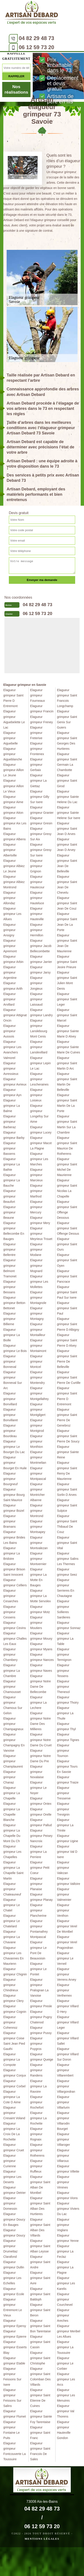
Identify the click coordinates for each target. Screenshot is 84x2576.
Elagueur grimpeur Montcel (36, 1361)
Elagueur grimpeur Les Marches (39, 1159)
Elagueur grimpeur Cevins (14, 1625)
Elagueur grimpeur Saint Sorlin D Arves (67, 1489)
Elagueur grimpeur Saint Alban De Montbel (40, 2184)
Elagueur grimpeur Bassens (9, 1148)
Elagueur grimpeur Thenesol (63, 1686)
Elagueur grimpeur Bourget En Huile (15, 1463)
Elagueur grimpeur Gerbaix (36, 765)
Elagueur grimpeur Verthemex (64, 1990)
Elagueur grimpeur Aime (13, 799)
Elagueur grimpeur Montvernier (38, 1559)
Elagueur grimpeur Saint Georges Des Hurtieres (67, 740)
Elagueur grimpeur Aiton (13, 810)
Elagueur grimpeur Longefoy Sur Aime (39, 1113)
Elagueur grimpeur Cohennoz (10, 2022)
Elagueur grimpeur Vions (67, 2195)
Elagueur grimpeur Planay (41, 1897)
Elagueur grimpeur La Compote (11, 2059)
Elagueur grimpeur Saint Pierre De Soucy (68, 1436)
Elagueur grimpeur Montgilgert (37, 1409)
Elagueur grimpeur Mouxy (41, 1635)
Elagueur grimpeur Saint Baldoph (40, 2294)
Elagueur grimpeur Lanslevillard (38, 1047)
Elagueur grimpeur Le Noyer (38, 1788)
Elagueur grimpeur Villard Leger (68, 2022)
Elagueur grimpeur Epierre (14, 2333)
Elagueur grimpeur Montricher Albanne (37, 1492)
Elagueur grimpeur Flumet (14, 2413)
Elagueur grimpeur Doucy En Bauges (14, 2219)
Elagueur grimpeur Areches (63, 2315)
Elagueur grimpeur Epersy (14, 2323)
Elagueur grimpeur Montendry (37, 1377)
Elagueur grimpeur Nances (42, 1657)
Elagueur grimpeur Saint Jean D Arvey (67, 844)
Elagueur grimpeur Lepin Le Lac (40, 1063)
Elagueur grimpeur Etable (14, 2360)
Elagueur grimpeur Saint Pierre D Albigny (68, 1324)
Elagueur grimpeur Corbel (14, 2083)
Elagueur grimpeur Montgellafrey (39, 1393)
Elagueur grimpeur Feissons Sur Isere (12, 2376)
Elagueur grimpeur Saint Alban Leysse (40, 2246)
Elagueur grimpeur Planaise (36, 1884)
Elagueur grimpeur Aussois (9, 1031)
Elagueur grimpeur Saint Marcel (67, 1015)
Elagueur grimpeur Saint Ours (67, 1244)
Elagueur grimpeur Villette (68, 2168)
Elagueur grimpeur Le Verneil (65, 1958)
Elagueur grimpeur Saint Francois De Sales (40, 2451)
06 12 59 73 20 (36, 47)
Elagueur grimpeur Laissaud (36, 999)
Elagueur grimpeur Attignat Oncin (15, 1015)
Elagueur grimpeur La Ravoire (38, 2086)
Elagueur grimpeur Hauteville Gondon (64, 2430)
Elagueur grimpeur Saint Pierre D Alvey (67, 1340)
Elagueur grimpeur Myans (41, 1646)
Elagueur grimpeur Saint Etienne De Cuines (40, 2398)
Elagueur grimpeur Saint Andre (40, 2262)
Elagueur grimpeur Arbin (13, 959)
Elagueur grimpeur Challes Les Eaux (15, 1638)
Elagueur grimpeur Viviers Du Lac (68, 2209)
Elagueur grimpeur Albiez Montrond (14, 882)
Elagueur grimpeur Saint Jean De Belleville (67, 863)
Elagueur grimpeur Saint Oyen (67, 1260)
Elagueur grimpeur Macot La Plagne (41, 1143)
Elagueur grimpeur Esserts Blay (15, 2347)
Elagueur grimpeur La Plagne (65, 2267)
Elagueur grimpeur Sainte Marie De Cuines (68, 1047)
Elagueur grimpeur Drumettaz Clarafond (10, 2248)
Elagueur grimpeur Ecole (13, 2291)
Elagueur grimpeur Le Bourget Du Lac (14, 1447)
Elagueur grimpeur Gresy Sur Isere (40, 850)
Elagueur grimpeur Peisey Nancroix (41, 1836)
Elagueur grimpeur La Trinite (65, 1825)
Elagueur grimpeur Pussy (41, 2030)
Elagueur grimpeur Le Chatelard (11, 1921)
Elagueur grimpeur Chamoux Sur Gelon (12, 1705)
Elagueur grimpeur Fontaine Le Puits (11, 2430)
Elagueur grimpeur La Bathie (11, 1164)
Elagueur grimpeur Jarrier (41, 959)
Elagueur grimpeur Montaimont (38, 1345)
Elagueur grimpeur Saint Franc (40, 2433)
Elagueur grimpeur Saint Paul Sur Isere (67, 1292)
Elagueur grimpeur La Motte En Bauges (38, 1577)
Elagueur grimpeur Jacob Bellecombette (41, 946)
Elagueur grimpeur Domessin (10, 2203)
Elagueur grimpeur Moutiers (36, 1623)
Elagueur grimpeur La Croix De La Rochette (11, 2131)
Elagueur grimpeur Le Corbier (65, 2363)
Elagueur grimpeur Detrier (14, 2190)
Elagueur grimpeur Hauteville (37, 914)
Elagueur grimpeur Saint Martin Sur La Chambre (67, 1124)
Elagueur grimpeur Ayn (12, 1092)
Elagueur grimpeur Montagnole (38, 1297)
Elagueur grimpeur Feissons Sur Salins (12, 2398)
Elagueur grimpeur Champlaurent (13, 1761)
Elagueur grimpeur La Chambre (11, 1670)
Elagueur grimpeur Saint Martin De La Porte (67, 1103)
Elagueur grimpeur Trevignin (63, 1809)
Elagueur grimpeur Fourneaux (37, 695)
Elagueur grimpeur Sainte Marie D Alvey (68, 1031)
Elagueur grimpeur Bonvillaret (10, 1415)
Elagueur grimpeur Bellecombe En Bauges (13, 1231)
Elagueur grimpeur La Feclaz (65, 2251)
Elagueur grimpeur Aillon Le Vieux (13, 786)
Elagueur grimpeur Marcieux (36, 1175)
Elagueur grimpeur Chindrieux (10, 1985)
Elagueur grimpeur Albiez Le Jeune (14, 866)
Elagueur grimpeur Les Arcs (66, 2379)
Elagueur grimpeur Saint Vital (67, 1543)
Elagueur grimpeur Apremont (10, 946)
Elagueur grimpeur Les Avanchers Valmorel (12, 1049)
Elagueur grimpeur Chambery (10, 1654)
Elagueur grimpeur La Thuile (65, 1713)
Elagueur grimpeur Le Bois (15, 1348)
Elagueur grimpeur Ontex (40, 1801)
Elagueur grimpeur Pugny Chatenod (41, 2017)
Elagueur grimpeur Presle (41, 2003)
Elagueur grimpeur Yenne (68, 2238)
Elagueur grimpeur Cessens (9, 1612)
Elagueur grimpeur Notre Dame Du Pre (40, 1756)
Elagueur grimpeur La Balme (11, 1106)
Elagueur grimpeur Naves (41, 1667)
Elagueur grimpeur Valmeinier (64, 1894)
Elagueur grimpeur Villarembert (65, 2070)
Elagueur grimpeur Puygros (36, 2043)
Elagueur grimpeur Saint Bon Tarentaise (40, 2326)
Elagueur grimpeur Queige (41, 2056)
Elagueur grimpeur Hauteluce (37, 898)
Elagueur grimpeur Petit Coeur (39, 1868)
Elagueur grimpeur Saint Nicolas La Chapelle (67, 1188)
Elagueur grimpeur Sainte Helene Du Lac (68, 797)
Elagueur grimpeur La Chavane (11, 1937)
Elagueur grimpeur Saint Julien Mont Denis (67, 980)
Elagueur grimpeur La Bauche (11, 1180)
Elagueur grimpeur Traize (67, 1779)
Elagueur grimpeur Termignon (64, 1654)
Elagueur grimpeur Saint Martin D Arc (67, 1063)
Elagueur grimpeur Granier (41, 810)
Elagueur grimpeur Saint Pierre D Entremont (13, 698)
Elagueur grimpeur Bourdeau (10, 1431)
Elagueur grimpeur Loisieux (36, 1095)
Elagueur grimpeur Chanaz (9, 1777)
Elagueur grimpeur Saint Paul (67, 1308)
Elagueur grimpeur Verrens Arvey (66, 1974)
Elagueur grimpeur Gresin (41, 820)
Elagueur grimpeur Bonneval (9, 1361)
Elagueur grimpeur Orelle (40, 1811)
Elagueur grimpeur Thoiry (68, 1699)
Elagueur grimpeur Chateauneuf (12, 1889)
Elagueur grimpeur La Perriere (38, 1852)
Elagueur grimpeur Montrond (36, 1511)
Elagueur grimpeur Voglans (63, 2225)
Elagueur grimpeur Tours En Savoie (67, 1766)
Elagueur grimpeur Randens (36, 2070)
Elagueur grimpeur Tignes (68, 1737)
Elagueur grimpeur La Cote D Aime (12, 2097)
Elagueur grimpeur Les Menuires (66, 2395)
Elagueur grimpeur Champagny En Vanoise (14, 1742)
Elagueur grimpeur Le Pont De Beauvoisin (38, 1950)
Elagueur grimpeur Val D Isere (67, 1852)
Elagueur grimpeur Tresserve (64, 1793)
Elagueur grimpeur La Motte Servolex (40, 1596)
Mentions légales (42, 2538)
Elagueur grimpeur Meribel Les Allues (68, 2331)
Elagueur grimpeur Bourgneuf (10, 1479)
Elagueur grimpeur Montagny (37, 1313)
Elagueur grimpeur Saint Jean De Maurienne (67, 943)
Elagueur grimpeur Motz (40, 1609)
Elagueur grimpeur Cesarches (10, 1596)
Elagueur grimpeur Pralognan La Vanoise (39, 1987)
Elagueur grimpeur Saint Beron (40, 2310)
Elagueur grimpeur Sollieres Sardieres (63, 1609)
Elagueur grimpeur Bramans (9, 1521)
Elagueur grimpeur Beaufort (9, 1196)
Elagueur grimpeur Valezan (63, 1868)
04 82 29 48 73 (36, 38)
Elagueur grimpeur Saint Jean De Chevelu (67, 884)
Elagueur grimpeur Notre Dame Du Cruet (41, 1740)
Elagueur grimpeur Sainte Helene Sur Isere (68, 813)
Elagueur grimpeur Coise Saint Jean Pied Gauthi (14, 2041)
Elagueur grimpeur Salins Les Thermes (67, 1559)
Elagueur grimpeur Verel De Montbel (67, 1926)
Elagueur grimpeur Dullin (13, 2264)
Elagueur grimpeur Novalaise (37, 1772)
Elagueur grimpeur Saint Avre (40, 2278)
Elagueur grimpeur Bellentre (9, 1249)
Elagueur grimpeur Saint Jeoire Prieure (67, 962)
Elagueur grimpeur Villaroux (63, 2155)
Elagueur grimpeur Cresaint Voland (14, 2113)
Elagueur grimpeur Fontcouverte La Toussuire (14, 2451)
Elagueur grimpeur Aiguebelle (10, 738)
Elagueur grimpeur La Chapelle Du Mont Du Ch (11, 1833)
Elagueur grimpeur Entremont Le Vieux (12, 2307)
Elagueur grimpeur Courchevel (65, 2299)
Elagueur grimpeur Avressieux (10, 1068)
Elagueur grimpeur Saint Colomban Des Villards (40, 2376)
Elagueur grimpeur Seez (67, 1572)
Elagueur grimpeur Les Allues (12, 914)
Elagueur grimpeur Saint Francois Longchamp (67, 698)
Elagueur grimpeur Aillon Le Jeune (13, 770)
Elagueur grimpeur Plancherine (38, 1910)
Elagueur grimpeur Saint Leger (67, 999)
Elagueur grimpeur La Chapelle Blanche (11, 1811)
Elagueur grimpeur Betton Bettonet (14, 1303)
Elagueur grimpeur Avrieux (15, 1081)
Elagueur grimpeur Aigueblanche (12, 754)
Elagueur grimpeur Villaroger (63, 2139)
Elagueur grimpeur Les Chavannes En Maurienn (13, 1955)
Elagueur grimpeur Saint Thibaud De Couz (67, 1524)
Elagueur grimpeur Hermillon (36, 930)
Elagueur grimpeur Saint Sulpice (67, 1505)
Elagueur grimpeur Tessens (63, 1670)
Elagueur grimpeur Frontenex (37, 749)
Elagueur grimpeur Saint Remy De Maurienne (67, 1470)
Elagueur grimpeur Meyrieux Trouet (41, 1233)
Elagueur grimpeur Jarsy (40, 969)
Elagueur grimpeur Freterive (36, 733)
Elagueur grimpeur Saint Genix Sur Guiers (67, 719)
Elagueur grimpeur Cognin (14, 2008)
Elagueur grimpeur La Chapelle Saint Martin (13, 1870)
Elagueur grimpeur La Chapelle (11, 1793)
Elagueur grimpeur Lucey (41, 1129)
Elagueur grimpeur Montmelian (38, 1457)
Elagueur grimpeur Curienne (9, 2161)
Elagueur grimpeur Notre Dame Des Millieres (40, 1721)
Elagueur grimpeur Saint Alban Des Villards (40, 2227)
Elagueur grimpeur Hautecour (37, 882)
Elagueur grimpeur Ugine (67, 1838)
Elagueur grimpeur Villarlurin (63, 2102)
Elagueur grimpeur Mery (40, 1220)
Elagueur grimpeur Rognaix (36, 2134)
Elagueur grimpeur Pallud (41, 1822)
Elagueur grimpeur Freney (41, 719)
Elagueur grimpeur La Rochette (38, 2118)
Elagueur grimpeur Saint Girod (67, 780)
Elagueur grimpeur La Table (65, 1638)
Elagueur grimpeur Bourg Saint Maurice (14, 1495)
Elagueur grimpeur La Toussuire (65, 2347)
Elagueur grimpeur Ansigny (9, 930)
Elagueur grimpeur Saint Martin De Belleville (67, 1081)
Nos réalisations (16, 89)
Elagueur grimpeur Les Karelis (66, 2283)
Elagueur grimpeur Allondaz (9, 898)
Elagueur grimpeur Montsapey (37, 1526)
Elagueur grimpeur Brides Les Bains (14, 1537)
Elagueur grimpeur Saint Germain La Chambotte (67, 762)
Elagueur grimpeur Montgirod (37, 1425)
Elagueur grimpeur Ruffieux (36, 2166)
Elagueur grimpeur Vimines (63, 2182)
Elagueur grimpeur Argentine (10, 972)
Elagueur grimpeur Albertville (10, 850)
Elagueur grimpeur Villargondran (66, 2086)
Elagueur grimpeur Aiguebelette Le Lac (14, 719)
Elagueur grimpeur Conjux (14, 2072)
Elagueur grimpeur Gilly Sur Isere (39, 797)
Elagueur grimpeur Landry (41, 1012)
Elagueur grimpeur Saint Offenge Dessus (68, 1228)
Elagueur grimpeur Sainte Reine (68, 1452)
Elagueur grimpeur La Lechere (38, 1702)
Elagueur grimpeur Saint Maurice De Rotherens (67, 1145)
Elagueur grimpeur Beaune (9, 1212)
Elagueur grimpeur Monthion (36, 1441)
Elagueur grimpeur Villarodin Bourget (63, 2121)
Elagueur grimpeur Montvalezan (39, 1543)
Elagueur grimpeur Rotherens (37, 2150)
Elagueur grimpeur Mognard (36, 1265)
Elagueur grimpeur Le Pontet (38, 1969)
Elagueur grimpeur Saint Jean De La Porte (67, 921)
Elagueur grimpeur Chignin (15, 1971)
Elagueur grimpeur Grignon (36, 866)
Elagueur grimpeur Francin (41, 708)
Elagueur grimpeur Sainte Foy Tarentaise (41, 2416)
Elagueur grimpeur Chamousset (12, 1686)
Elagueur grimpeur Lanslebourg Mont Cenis (38, 1028)
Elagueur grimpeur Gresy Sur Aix (40, 834)
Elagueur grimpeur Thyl (66, 1726)
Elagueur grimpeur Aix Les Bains (14, 823)
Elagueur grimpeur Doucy (14, 2232)
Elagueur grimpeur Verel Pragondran (67, 1942)
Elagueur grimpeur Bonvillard (10, 1399)
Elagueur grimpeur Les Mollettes (39, 1282)
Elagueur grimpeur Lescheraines (39, 1079)
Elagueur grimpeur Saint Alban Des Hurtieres (40, 2206)
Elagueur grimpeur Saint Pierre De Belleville (67, 1359)
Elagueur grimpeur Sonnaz (69, 1625)
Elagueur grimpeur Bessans (9, 1287)
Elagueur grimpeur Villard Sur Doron (68, 2054)
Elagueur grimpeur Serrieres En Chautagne (65, 1588)
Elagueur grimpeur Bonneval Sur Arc (12, 1380)
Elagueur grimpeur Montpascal (38, 1473)
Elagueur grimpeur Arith (13, 985)
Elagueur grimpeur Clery (13, 1998)
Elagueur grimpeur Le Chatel (11, 1905)
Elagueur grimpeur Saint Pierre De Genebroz (67, 1417)
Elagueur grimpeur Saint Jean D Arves (67, 828)
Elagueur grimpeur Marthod (36, 1191)
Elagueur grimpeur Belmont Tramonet (9, 1268)
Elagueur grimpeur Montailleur (37, 1329)
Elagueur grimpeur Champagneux (13, 1724)
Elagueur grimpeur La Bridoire (11, 1553)
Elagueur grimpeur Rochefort (37, 2102)
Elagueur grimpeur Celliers (15, 1582)
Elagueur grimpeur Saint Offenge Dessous (67, 1209)
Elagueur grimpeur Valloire (68, 1881)
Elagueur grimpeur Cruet (13, 2147)
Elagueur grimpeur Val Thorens (65, 2411)
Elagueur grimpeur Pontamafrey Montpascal (39, 1929)
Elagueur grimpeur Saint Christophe (40, 2358)
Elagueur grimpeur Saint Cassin (40, 2342)
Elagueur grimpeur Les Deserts (12, 2177)
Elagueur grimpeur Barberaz (9, 1121)
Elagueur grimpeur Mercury (36, 1207)
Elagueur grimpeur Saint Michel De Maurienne (67, 1167)
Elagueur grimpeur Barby (14, 1135)
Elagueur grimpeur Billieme (9, 1319)
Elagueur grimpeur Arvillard (9, 999)
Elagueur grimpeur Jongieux (36, 983)
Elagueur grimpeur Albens (14, 836)
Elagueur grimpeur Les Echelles (12, 2278)
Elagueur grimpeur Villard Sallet (68, 2038)
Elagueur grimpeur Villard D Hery (68, 2006)
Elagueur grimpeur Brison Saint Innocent (14, 1569)
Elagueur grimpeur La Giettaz (38, 780)
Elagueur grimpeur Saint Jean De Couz (67, 903)
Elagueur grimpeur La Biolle (11, 1335)
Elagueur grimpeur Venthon (63, 1910)
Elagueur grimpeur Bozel (13, 1508)
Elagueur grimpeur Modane (36, 1249)
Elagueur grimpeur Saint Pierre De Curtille (69, 1377)
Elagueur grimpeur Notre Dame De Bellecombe (40, 1684)
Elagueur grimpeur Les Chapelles (12, 1852)
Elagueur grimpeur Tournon (63, 1750)
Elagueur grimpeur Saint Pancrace (67, 1276)
